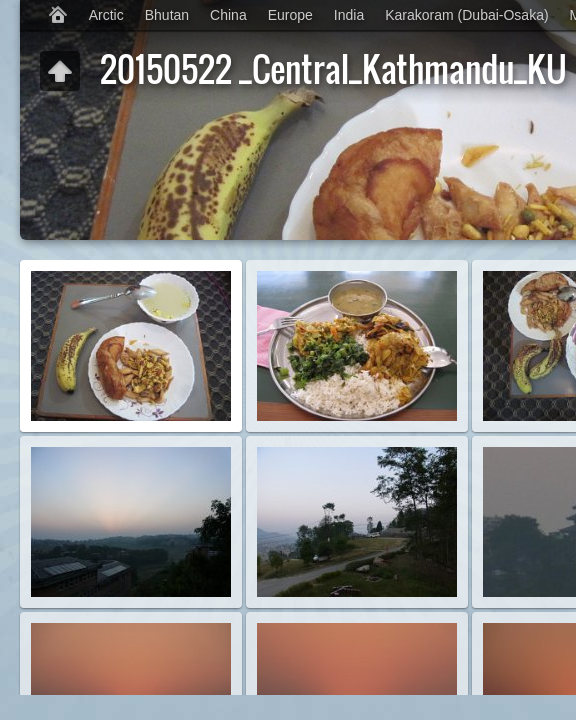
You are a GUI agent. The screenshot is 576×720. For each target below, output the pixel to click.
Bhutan (167, 15)
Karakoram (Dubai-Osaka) (466, 15)
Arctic (106, 15)
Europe (290, 15)
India (349, 15)
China (228, 15)
